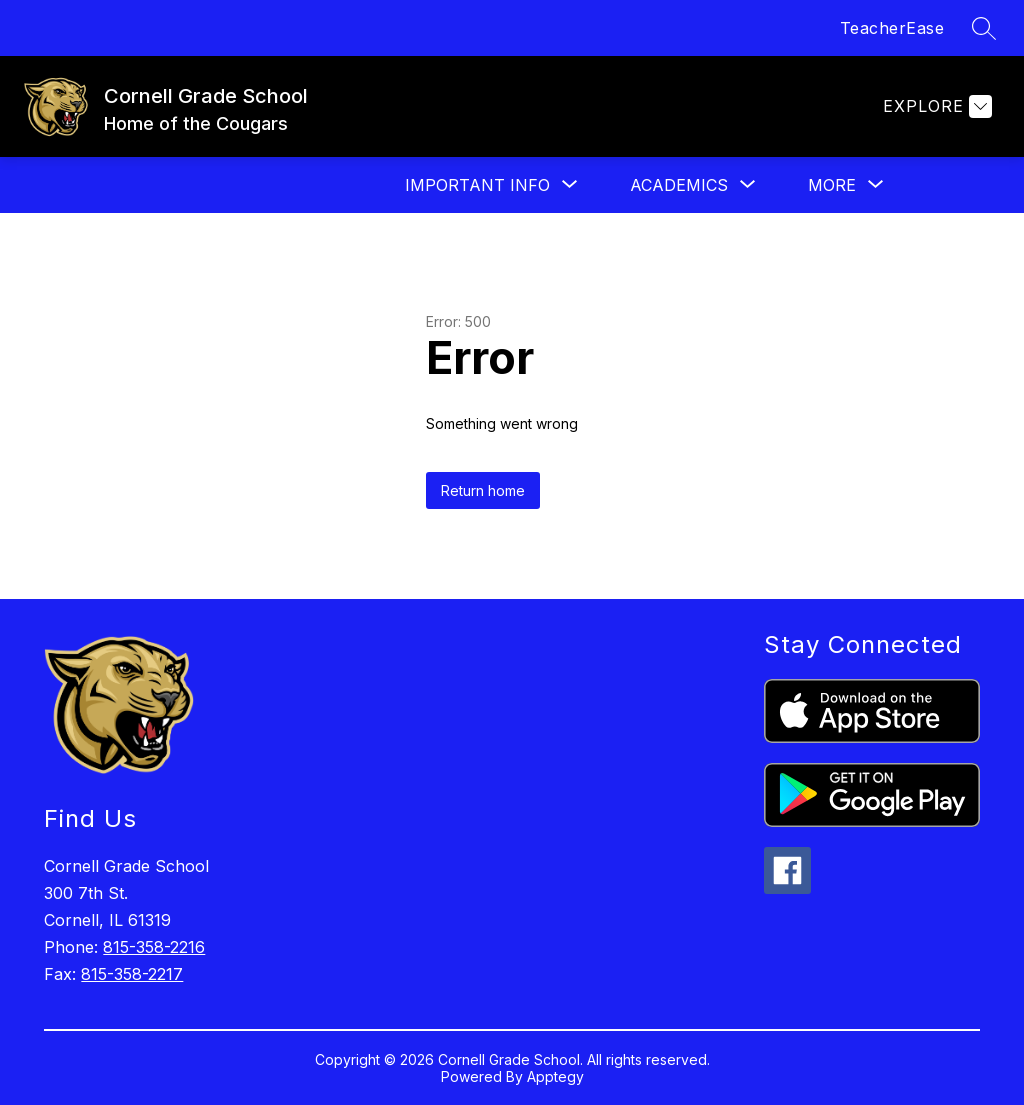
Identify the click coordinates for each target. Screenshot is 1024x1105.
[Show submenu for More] (832, 185)
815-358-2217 (132, 974)
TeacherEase (892, 28)
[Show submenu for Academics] (679, 185)
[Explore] (935, 106)
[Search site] (984, 28)
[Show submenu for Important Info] (477, 185)
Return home (483, 490)
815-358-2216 (154, 947)
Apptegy (555, 1076)
